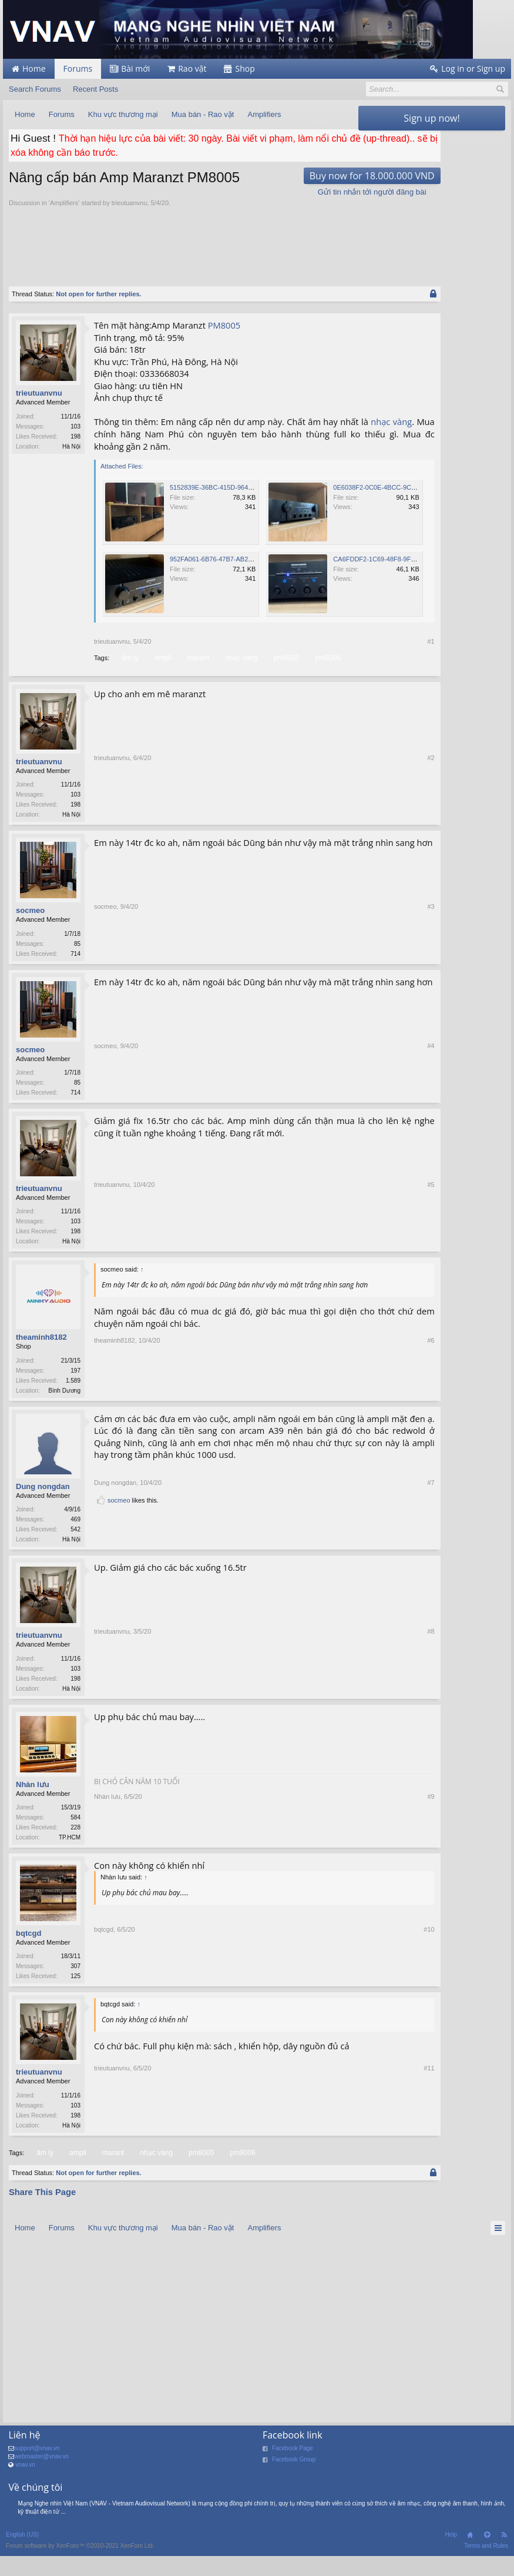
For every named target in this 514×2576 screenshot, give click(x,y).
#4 (343, 1115)
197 (75, 1394)
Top (487, 2566)
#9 (343, 1865)
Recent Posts (95, 89)
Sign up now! (431, 118)
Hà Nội (71, 466)
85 (77, 964)
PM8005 (224, 345)
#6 (343, 1415)
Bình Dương (64, 1414)
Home (470, 2566)
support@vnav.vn (36, 2480)
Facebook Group (294, 2491)
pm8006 (326, 677)
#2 (343, 834)
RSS (504, 2566)
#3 (343, 975)
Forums (78, 68)
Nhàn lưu (32, 1812)
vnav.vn (25, 2496)
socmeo (30, 931)
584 (75, 1845)
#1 (343, 661)
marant (197, 677)
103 (75, 446)
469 (75, 1545)
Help (451, 2566)
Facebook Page (292, 2480)
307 (75, 1995)
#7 (343, 1544)
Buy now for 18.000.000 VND (284, 195)
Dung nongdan (43, 1511)
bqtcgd (28, 1962)
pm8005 (285, 677)
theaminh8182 (41, 1361)
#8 (343, 1715)
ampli (162, 677)
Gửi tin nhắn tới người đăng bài (284, 211)
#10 (341, 2006)
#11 (341, 2156)
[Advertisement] (222, 259)
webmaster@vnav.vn (41, 2488)
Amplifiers (64, 222)
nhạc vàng (145, 454)
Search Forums (35, 89)
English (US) (22, 2566)
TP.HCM (69, 1865)
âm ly (129, 677)
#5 (343, 1265)
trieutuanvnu (129, 222)
